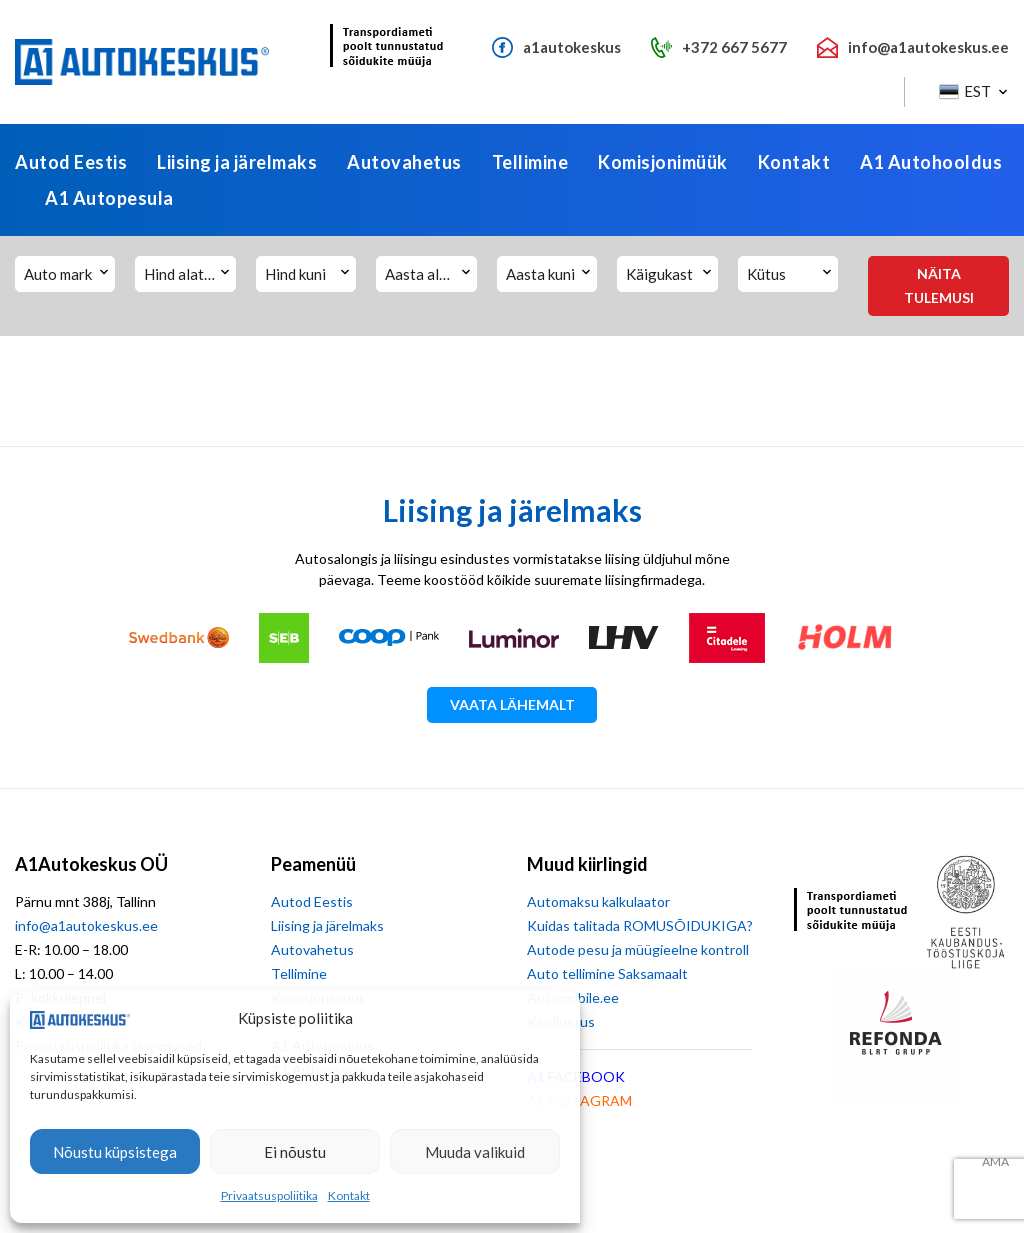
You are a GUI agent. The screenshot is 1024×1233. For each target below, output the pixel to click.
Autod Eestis (71, 162)
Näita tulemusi (939, 285)
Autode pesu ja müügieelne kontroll (638, 949)
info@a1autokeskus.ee (86, 925)
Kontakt (349, 1195)
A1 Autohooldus (931, 162)
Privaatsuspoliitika (269, 1195)
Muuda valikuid (475, 1152)
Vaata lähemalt (512, 704)
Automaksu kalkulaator (598, 901)
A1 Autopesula (109, 198)
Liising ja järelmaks (237, 162)
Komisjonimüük (663, 162)
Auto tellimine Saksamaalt (607, 973)
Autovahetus (404, 162)
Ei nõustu (295, 1152)
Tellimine (530, 162)
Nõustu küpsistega (115, 1152)
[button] (971, 92)
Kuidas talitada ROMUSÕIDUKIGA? (640, 925)
